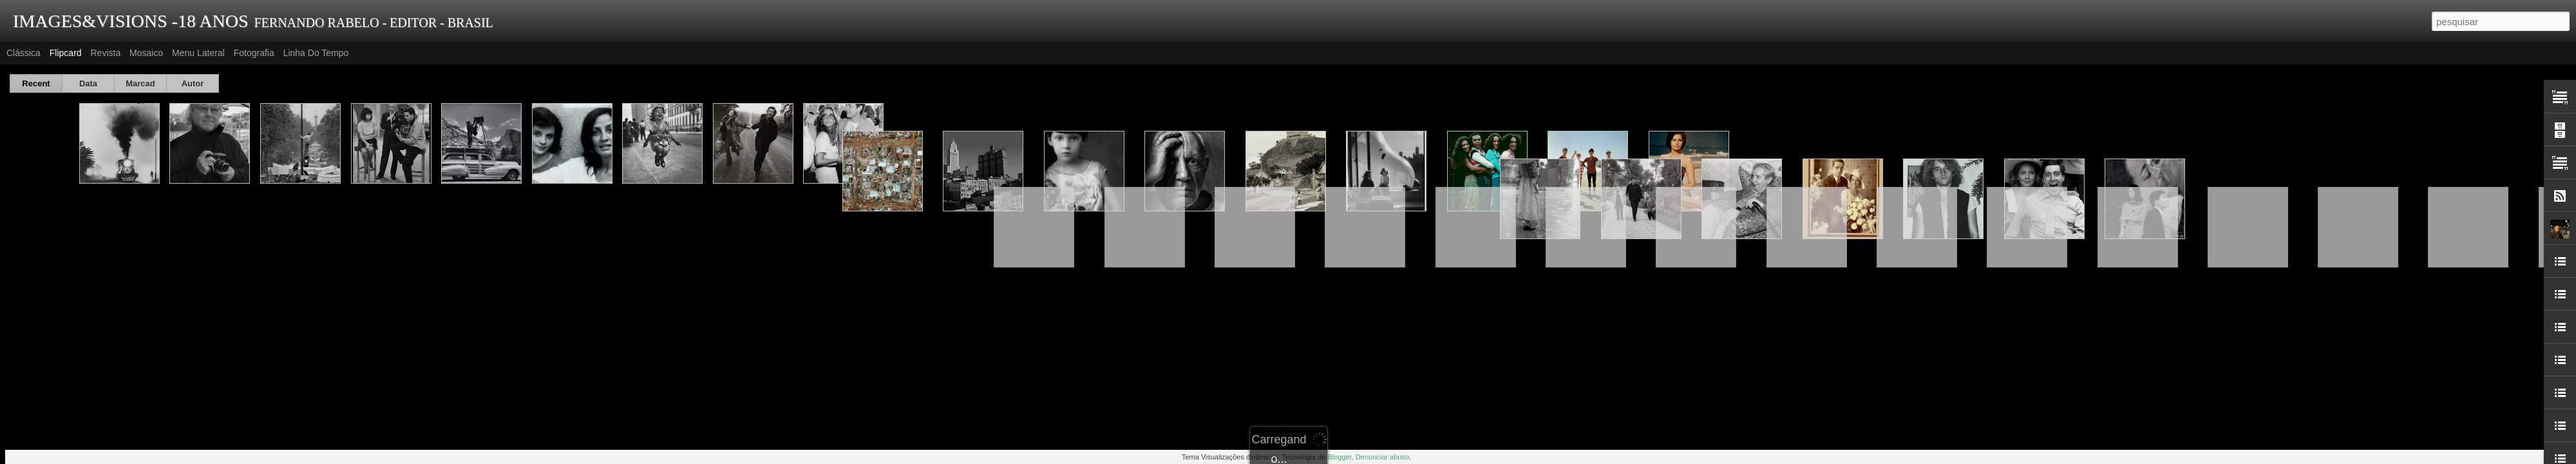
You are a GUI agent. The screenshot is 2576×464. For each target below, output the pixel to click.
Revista (105, 53)
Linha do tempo (316, 53)
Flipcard (66, 53)
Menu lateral (198, 53)
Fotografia (254, 53)
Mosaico (146, 53)
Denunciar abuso (1382, 457)
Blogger (1339, 457)
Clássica (23, 53)
